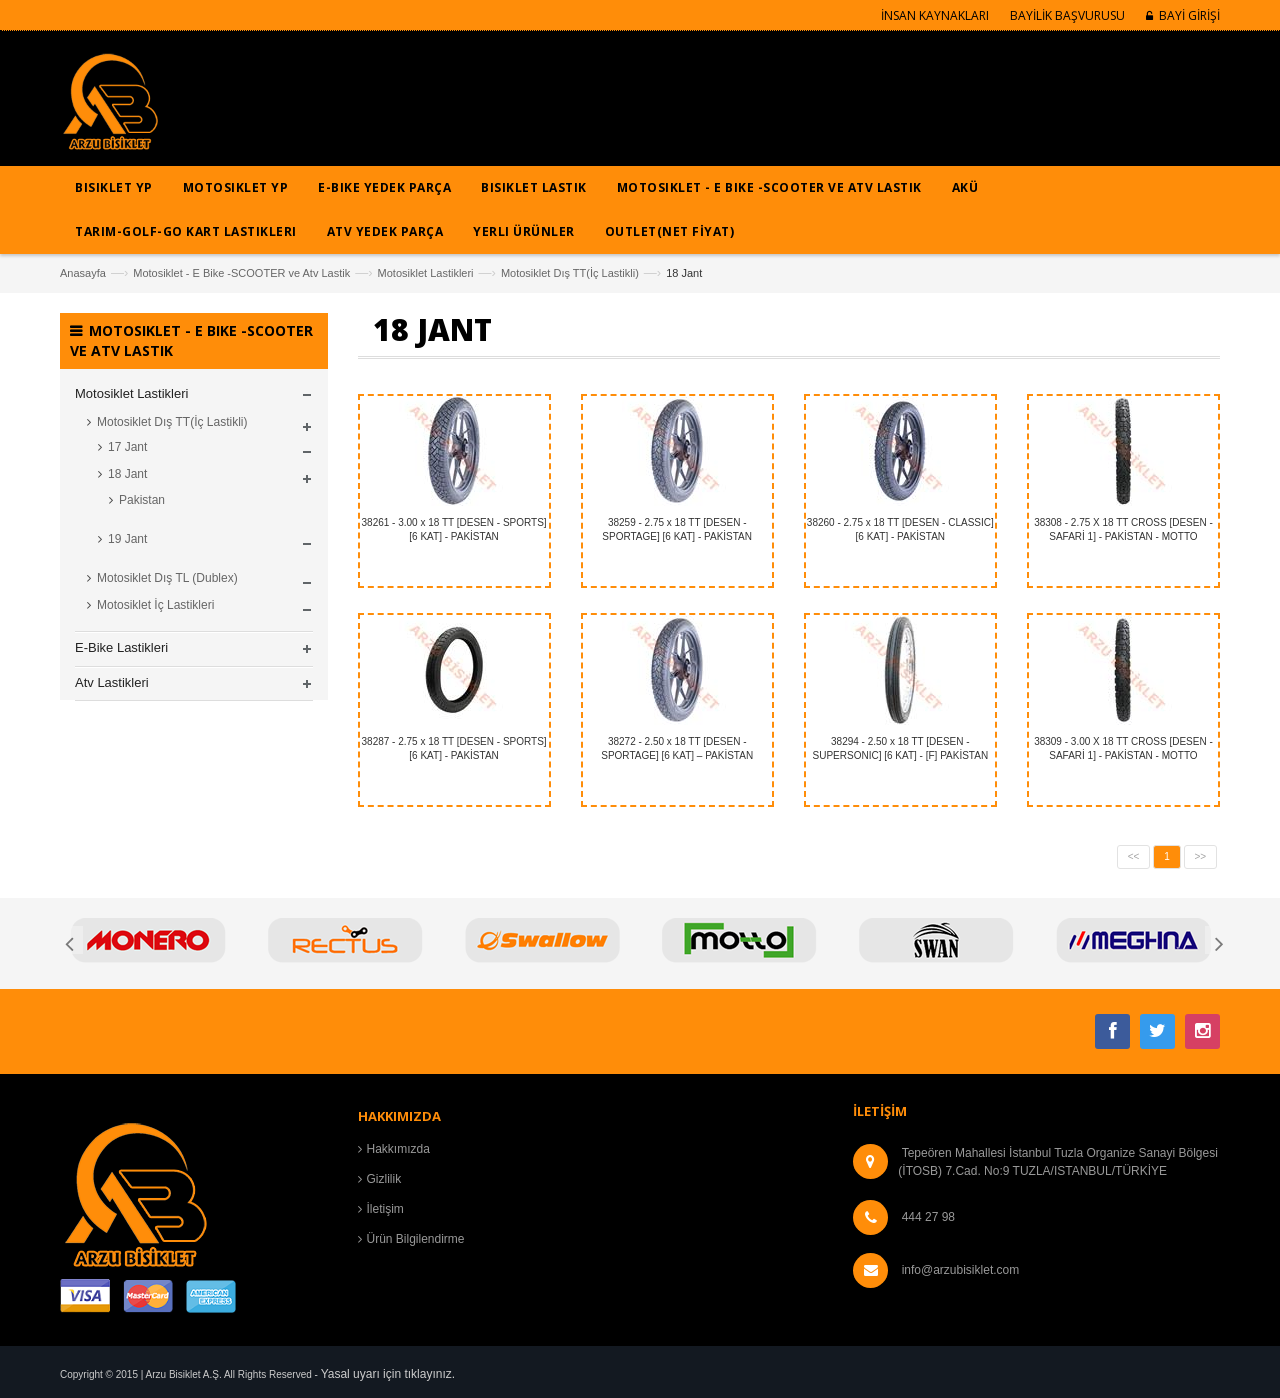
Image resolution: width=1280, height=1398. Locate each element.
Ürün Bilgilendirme (416, 1239)
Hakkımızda (398, 1149)
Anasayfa (83, 273)
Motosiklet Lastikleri (426, 273)
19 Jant (127, 539)
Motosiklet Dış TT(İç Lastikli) (570, 273)
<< (1134, 856)
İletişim (385, 1209)
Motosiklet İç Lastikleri (155, 605)
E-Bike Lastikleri (121, 647)
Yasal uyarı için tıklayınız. (388, 1374)
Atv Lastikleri (112, 682)
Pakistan (142, 500)
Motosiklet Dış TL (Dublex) (167, 578)
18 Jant (127, 474)
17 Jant (127, 447)
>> (1201, 856)
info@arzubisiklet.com (961, 1270)
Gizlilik (384, 1179)
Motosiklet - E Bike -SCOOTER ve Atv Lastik (241, 273)
